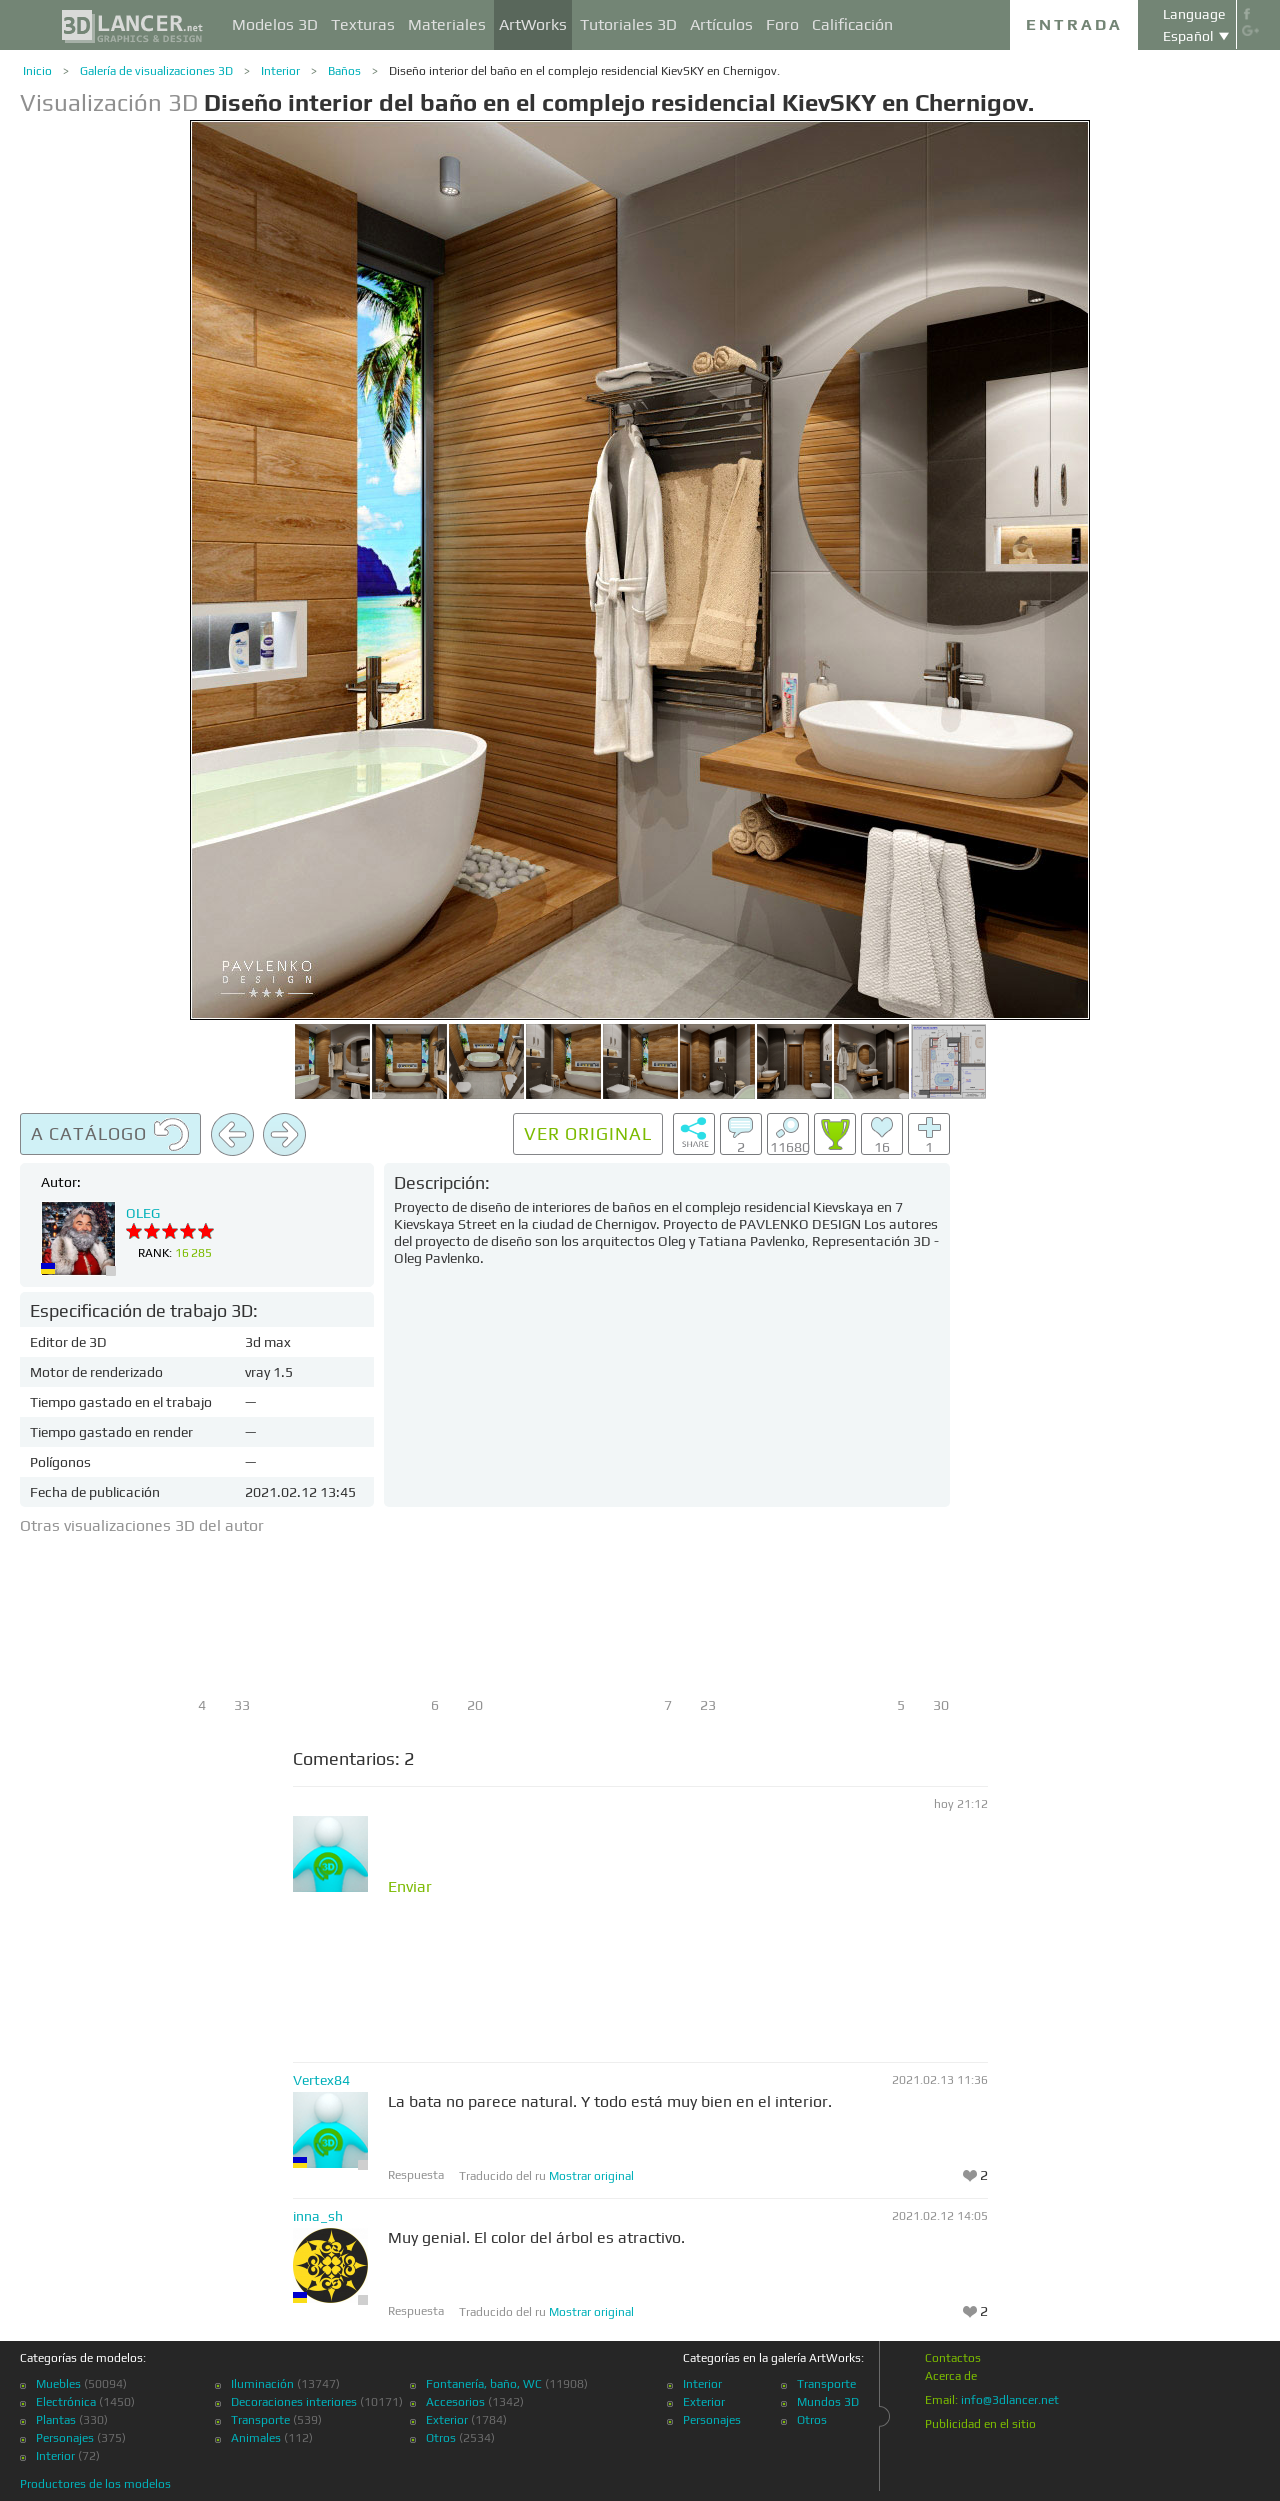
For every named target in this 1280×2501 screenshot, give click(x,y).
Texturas (363, 24)
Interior (280, 71)
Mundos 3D (828, 2402)
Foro (782, 24)
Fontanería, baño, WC (484, 2384)
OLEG (143, 1213)
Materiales (447, 24)
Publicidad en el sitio (980, 2424)
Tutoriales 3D (628, 24)
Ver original (588, 1133)
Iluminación (262, 2384)
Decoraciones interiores (294, 2402)
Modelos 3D (275, 24)
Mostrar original (591, 2176)
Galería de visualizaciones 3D (156, 71)
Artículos (721, 24)
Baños (344, 71)
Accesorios (455, 2402)
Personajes (65, 2438)
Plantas (56, 2420)
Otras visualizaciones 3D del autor (142, 1525)
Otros (441, 2438)
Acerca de (951, 2376)
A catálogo (110, 1135)
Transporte (260, 2420)
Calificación (852, 24)
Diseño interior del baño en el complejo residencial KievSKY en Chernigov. (584, 71)
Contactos (953, 2358)
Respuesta (416, 2175)
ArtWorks (533, 24)
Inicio (37, 71)
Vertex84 (321, 2080)
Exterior (447, 2420)
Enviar (410, 1887)
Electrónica (66, 2402)
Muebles (58, 2384)
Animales (256, 2438)
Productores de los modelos (95, 2484)
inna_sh (318, 2216)
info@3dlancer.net (1010, 2400)
